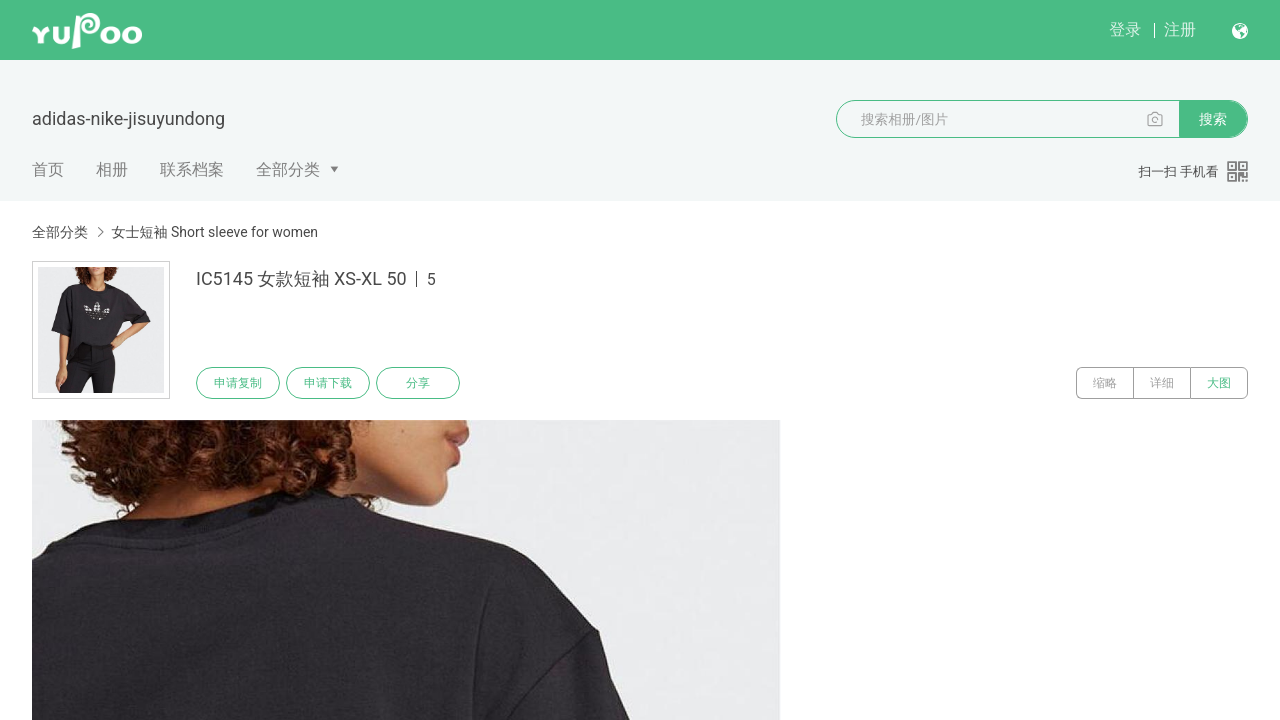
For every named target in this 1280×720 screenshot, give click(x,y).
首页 (48, 169)
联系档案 (192, 169)
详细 (1162, 383)
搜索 (1213, 119)
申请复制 (238, 383)
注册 (1180, 29)
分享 (418, 383)
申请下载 (328, 383)
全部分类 (288, 169)
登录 (1125, 29)
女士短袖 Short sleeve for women (214, 232)
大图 (1219, 383)
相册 (112, 169)
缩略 (1105, 383)
